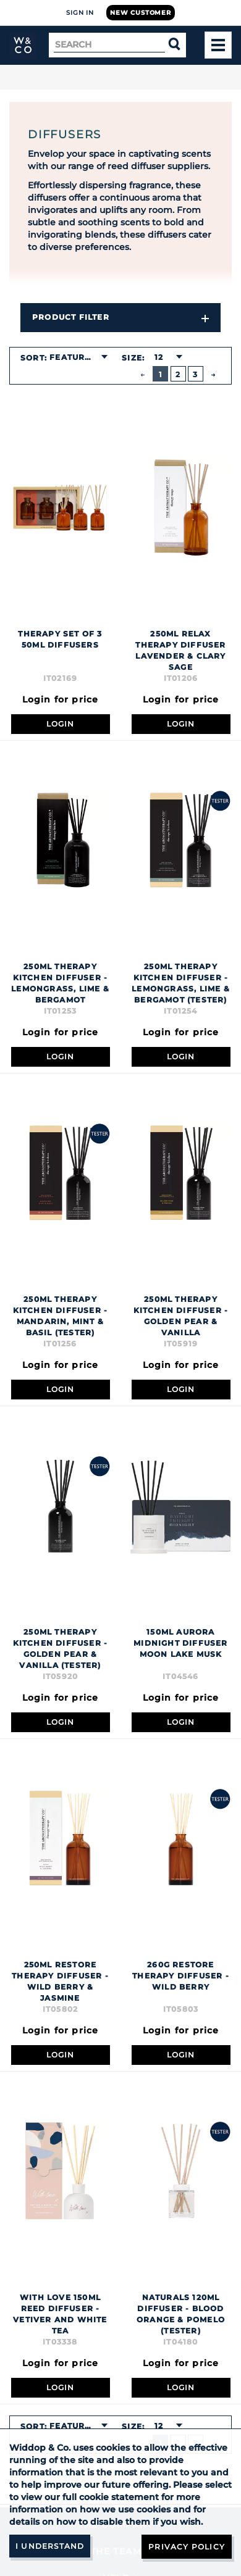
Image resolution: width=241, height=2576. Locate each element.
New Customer (140, 13)
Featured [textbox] (73, 357)
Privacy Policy (186, 2546)
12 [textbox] (158, 357)
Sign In (80, 13)
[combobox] (77, 357)
